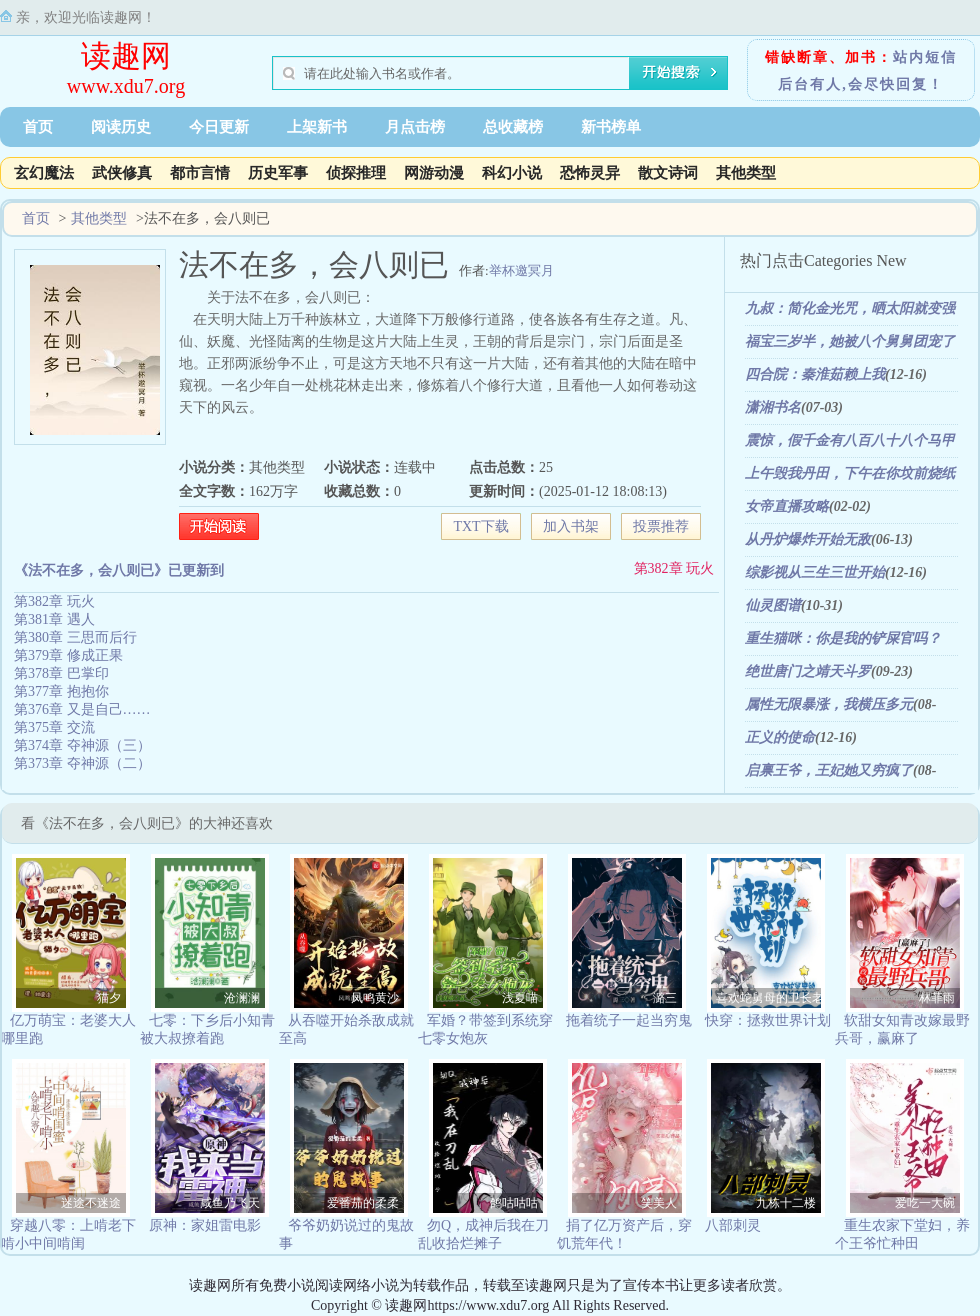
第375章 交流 (54, 727)
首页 (38, 127)
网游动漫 (434, 173)
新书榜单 (611, 127)
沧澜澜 (242, 998)
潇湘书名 (773, 407)
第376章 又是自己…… (82, 709)
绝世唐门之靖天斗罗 (808, 671)
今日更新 (219, 127)
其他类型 (746, 173)
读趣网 (126, 55)
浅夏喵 (520, 998)
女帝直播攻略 (787, 506)
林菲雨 (937, 998)
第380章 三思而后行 (75, 637)
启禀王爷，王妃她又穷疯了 (829, 770)
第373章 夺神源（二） (82, 763)
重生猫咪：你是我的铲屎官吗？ (843, 638)
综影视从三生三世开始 (815, 572)
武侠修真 (122, 173)
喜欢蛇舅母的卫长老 (768, 998)
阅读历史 (121, 127)
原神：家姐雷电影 (205, 1225)
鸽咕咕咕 (514, 1203)
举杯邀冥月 (521, 270)
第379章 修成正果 (68, 655)
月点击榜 (415, 127)
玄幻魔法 (44, 173)
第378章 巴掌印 (61, 673)
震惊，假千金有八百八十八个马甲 (850, 440)
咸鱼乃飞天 (230, 1203)
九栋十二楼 (786, 1203)
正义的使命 (780, 737)
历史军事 (278, 173)
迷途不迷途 (91, 1203)
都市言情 (200, 173)
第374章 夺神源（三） (82, 745)
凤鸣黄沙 (375, 998)
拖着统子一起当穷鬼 (629, 1020)
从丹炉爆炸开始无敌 (808, 539)
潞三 (665, 998)
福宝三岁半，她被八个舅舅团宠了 (850, 341)
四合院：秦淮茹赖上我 (815, 374)
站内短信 (925, 57)
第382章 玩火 (674, 568)
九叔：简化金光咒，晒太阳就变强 (850, 308)
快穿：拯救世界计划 (768, 1020)
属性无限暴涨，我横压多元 (829, 704)
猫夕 (109, 998)
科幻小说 (512, 173)
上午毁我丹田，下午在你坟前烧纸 (850, 473)
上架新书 (317, 127)
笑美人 (659, 1203)
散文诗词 (668, 173)
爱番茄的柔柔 (363, 1203)
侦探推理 (356, 173)
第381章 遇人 (54, 619)
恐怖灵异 (590, 173)
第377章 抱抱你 (61, 691)
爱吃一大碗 (925, 1203)
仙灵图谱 (773, 605)
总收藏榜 (513, 127)
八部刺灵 (733, 1225)
